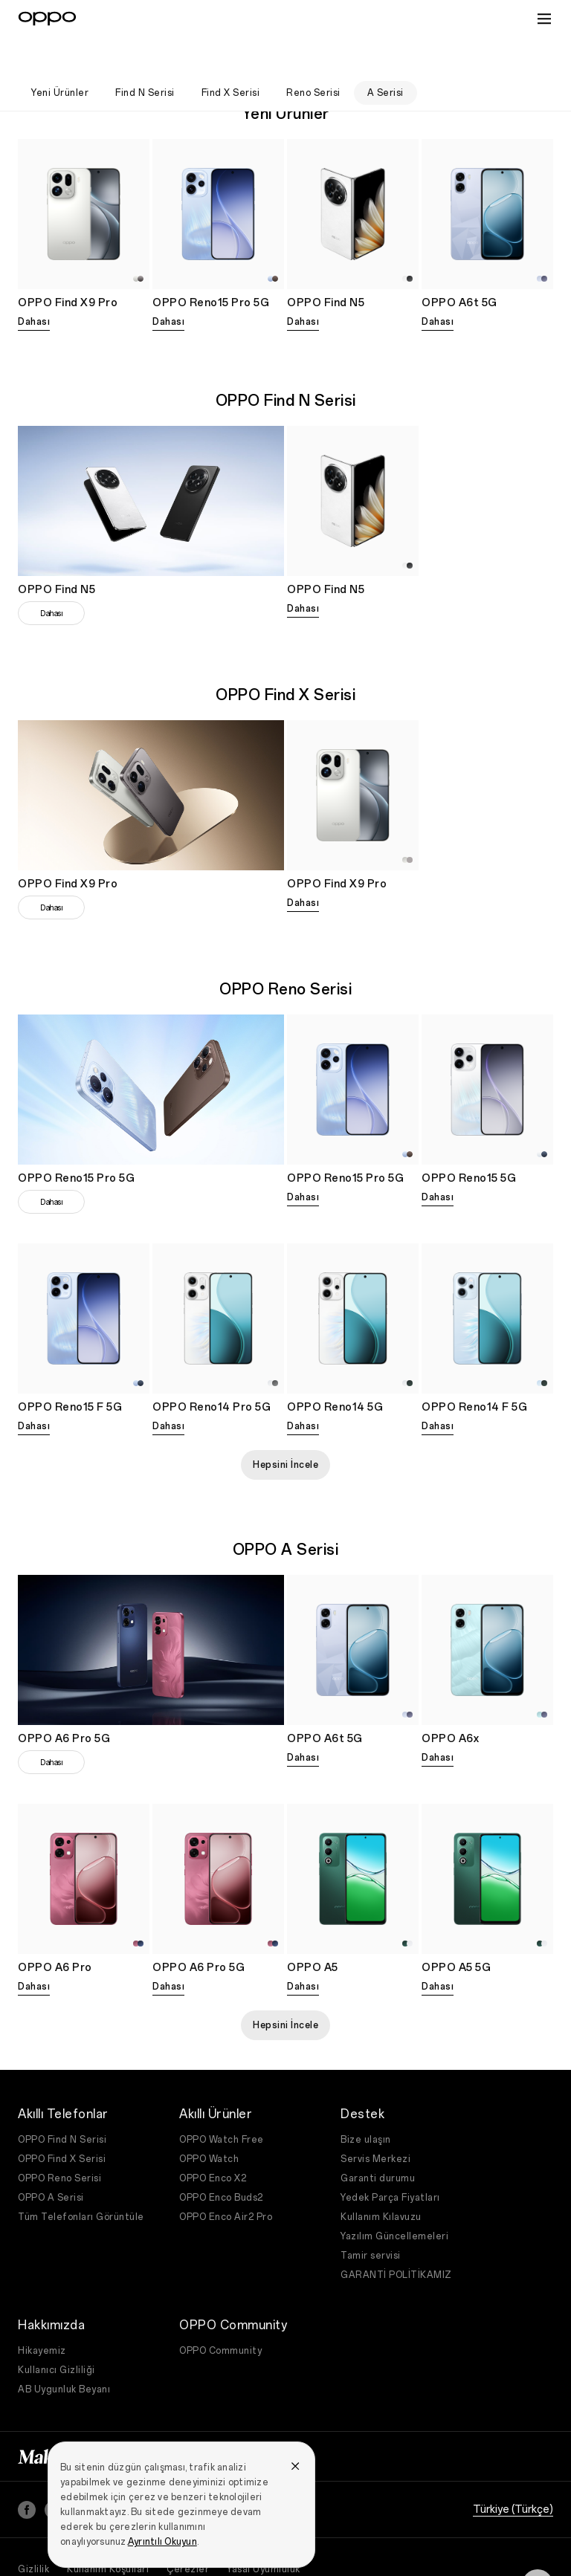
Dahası (34, 282)
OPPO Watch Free (221, 2100)
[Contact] (537, 2545)
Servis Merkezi (375, 2119)
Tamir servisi (371, 2216)
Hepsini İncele (285, 1425)
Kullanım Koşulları (108, 2530)
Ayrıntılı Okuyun (162, 2502)
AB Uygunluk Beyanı (64, 2350)
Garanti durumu (378, 2139)
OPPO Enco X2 (212, 2139)
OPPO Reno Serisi (59, 2139)
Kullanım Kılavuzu (381, 2177)
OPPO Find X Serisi (62, 2119)
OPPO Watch (209, 2119)
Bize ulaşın (366, 2100)
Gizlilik (33, 2530)
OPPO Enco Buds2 (221, 2158)
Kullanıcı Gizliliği (56, 2331)
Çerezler (188, 2530)
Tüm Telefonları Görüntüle (81, 2177)
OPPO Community (220, 2311)
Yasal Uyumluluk (263, 2530)
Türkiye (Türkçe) (513, 2470)
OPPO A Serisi (51, 2158)
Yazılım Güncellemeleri (394, 2197)
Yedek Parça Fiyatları (390, 2158)
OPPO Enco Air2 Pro (225, 2177)
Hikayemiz (42, 2311)
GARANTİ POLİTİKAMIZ (396, 2235)
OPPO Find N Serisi (62, 2100)
